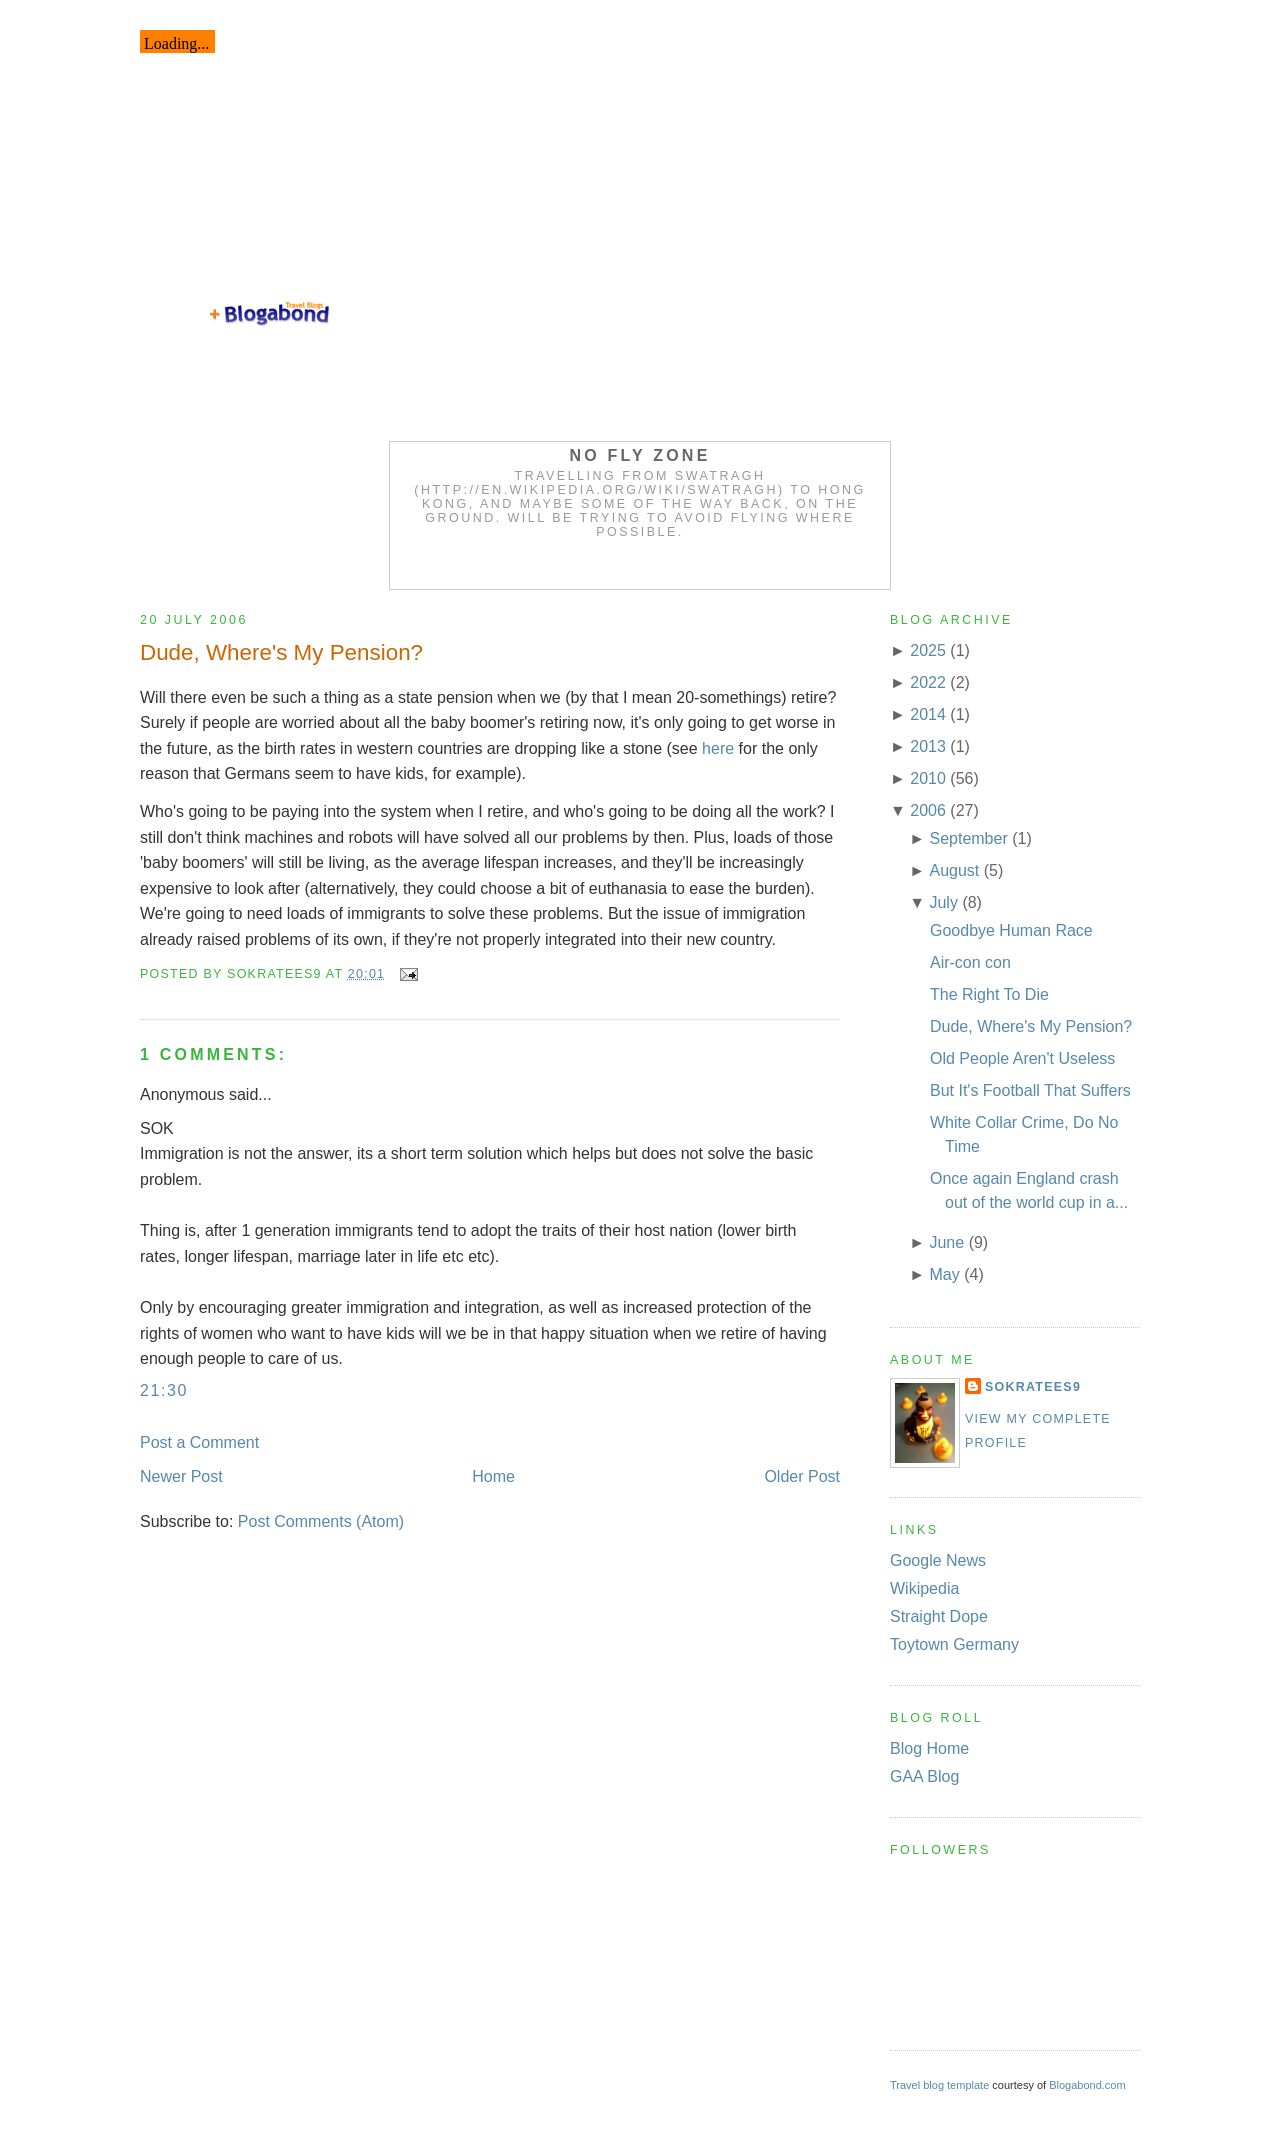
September (968, 838)
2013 (928, 746)
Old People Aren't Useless (1022, 1058)
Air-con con (970, 962)
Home (493, 1476)
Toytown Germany (954, 1644)
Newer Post (181, 1476)
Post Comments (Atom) (321, 1521)
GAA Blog (924, 1776)
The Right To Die (989, 994)
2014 (928, 714)
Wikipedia (924, 1588)
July (943, 902)
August (954, 870)
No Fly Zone (640, 455)
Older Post (802, 1476)
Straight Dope (939, 1616)
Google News (938, 1560)
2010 (928, 778)
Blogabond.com (1087, 2085)
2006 (928, 810)
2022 (928, 682)
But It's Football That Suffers (1030, 1090)
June (946, 1242)
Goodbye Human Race (1011, 930)
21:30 (164, 1390)
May (944, 1274)
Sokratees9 (1033, 1387)
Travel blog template (939, 2085)
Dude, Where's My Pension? (281, 652)
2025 (928, 650)
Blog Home (929, 1748)
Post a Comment (199, 1442)
